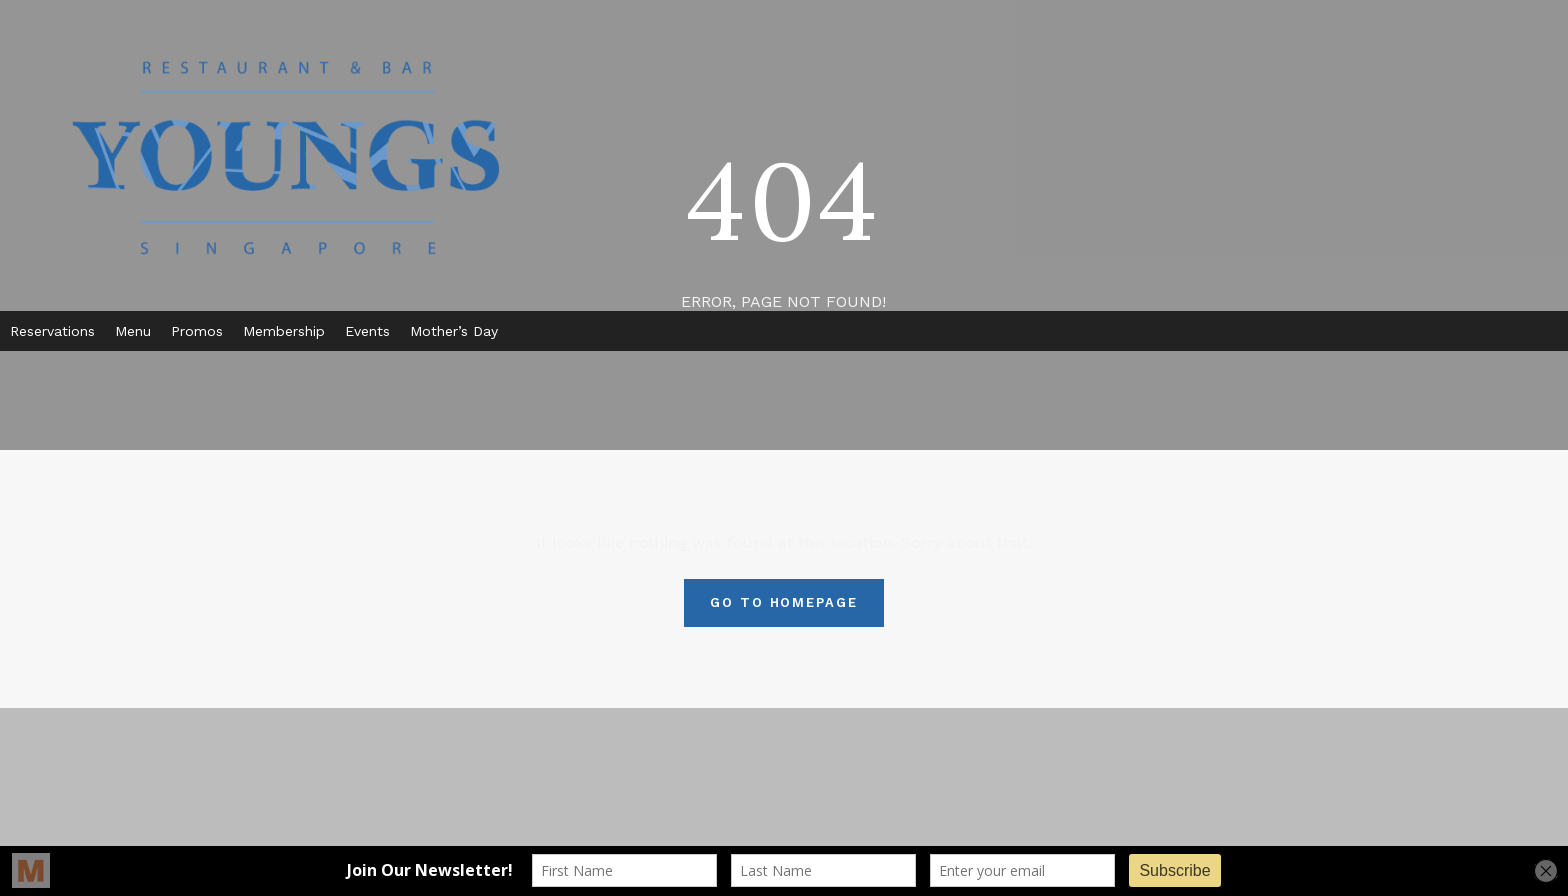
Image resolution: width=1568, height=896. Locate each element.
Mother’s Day (454, 331)
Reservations (52, 331)
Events (367, 331)
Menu (133, 331)
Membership (284, 331)
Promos (197, 331)
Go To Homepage (784, 602)
